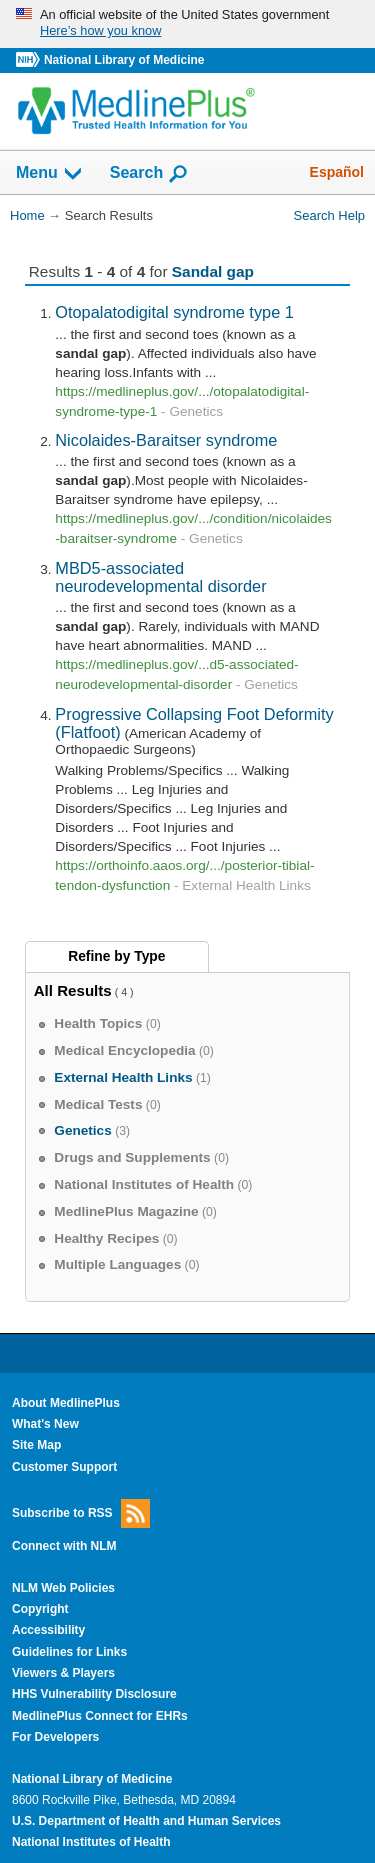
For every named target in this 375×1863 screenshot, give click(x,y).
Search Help (329, 215)
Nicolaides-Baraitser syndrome (166, 440)
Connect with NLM (64, 1546)
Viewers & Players (63, 1673)
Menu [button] (50, 174)
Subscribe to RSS (81, 1513)
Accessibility (48, 1630)
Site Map (36, 1445)
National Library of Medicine (124, 60)
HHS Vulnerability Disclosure (94, 1694)
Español (337, 172)
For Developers (55, 1737)
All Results (73, 990)
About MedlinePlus (66, 1403)
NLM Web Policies (63, 1588)
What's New (45, 1424)
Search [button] (149, 174)
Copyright (40, 1609)
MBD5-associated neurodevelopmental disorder (160, 577)
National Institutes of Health (91, 1842)
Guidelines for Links (69, 1652)
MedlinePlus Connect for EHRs (100, 1716)
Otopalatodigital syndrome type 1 (174, 312)
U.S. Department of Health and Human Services (146, 1821)
